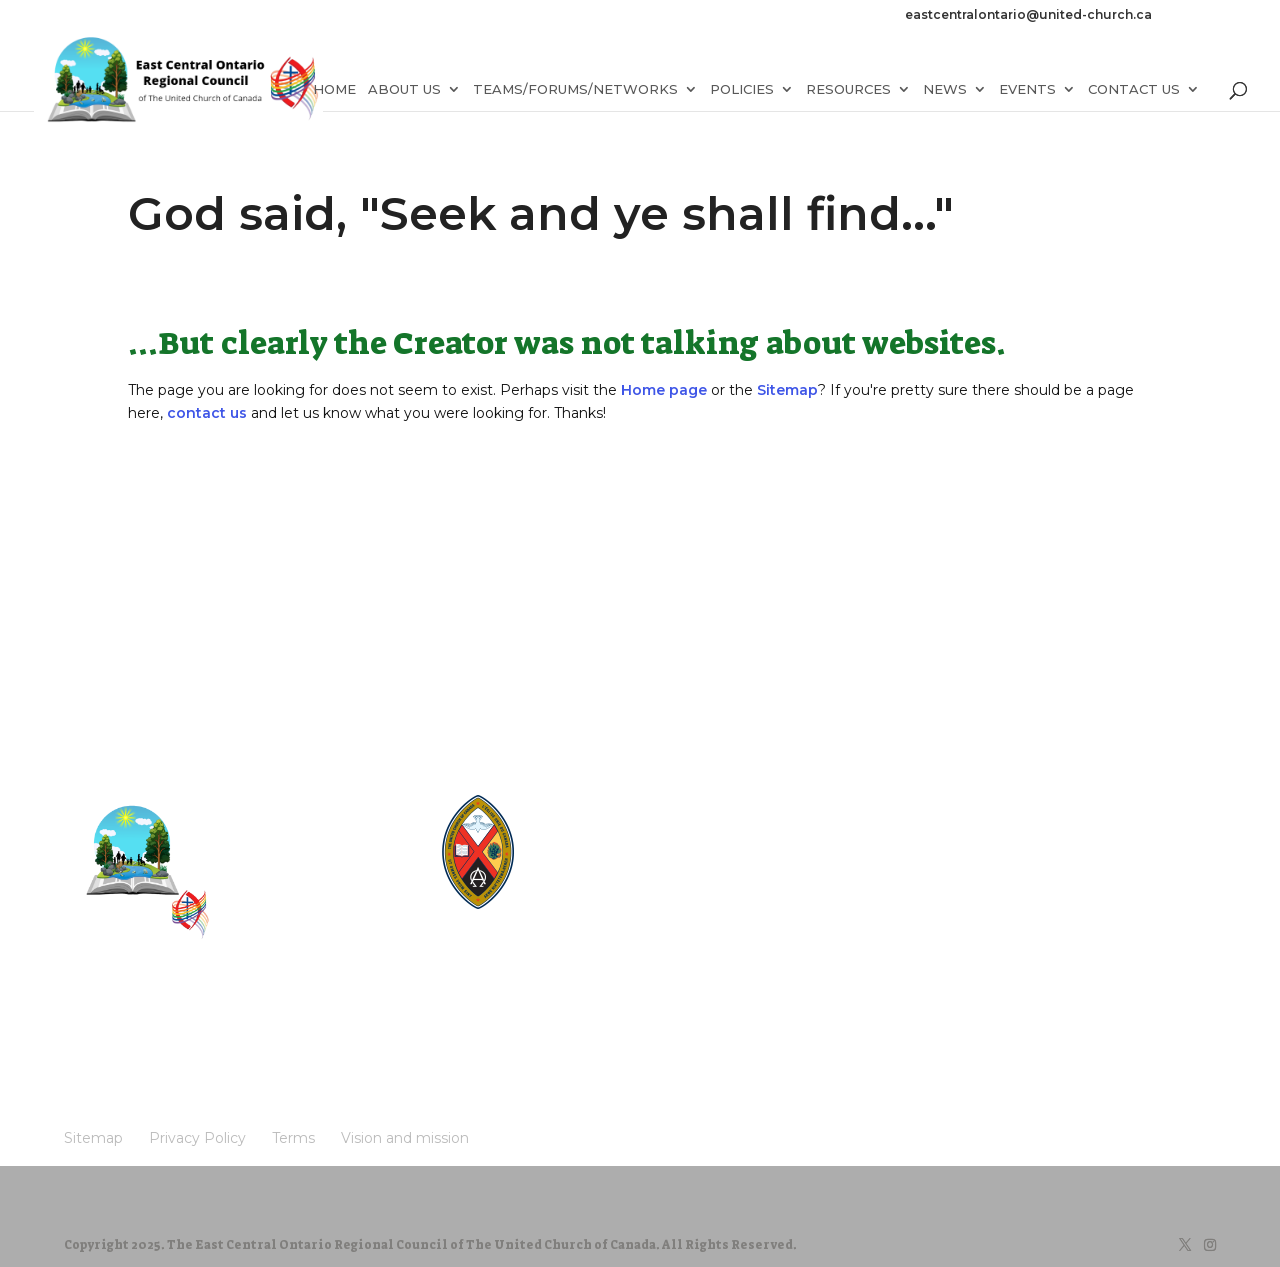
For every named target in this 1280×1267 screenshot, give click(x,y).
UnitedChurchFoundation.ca (626, 859)
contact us (207, 413)
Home (334, 92)
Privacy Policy (173, 1015)
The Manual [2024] (601, 821)
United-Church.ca (599, 802)
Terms (248, 1015)
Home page (664, 390)
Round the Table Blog (610, 840)
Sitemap (787, 390)
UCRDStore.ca (590, 916)
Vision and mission (334, 1015)
